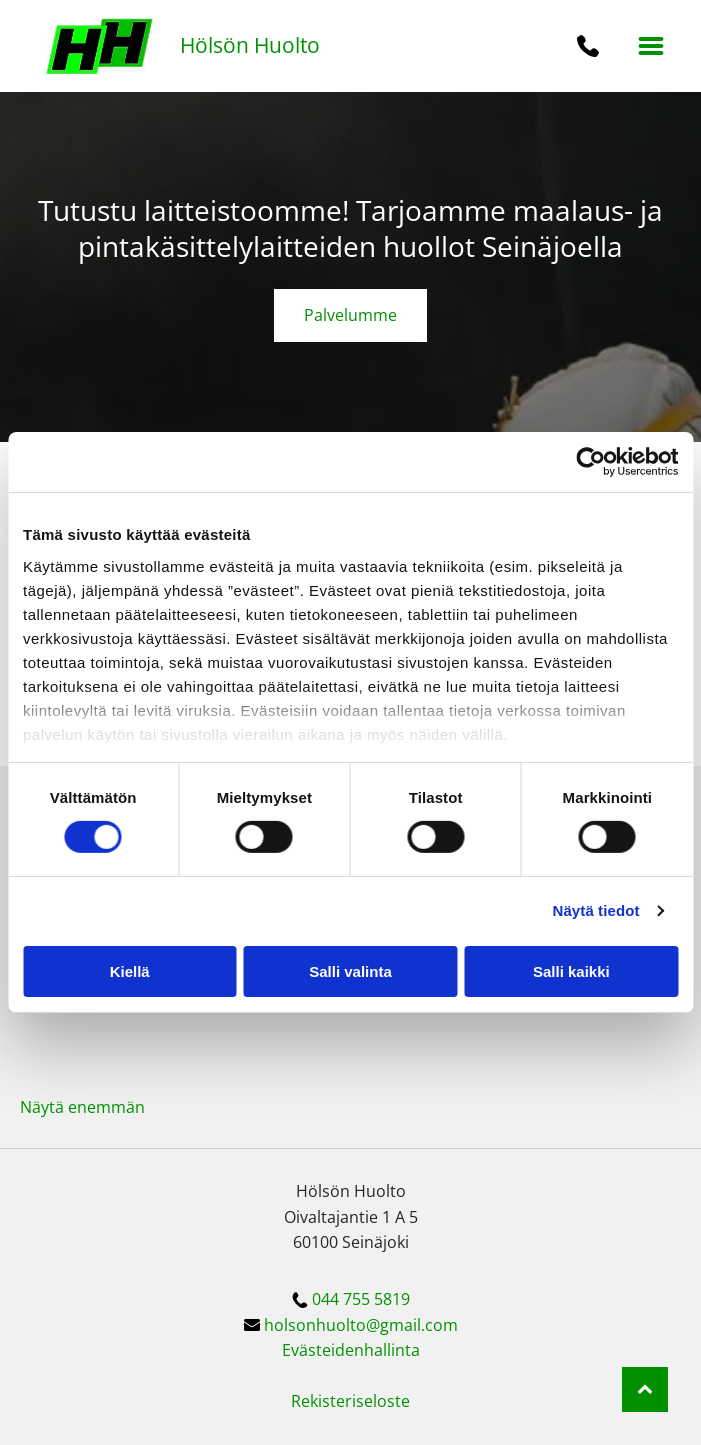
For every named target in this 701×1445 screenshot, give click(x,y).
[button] (651, 46)
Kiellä (130, 971)
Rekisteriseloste (350, 1401)
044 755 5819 (361, 1299)
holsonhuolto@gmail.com (361, 1325)
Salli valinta (350, 971)
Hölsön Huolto (250, 45)
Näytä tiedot (596, 910)
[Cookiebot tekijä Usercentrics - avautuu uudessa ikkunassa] (590, 462)
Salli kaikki (571, 971)
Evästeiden (323, 1350)
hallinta (392, 1350)
